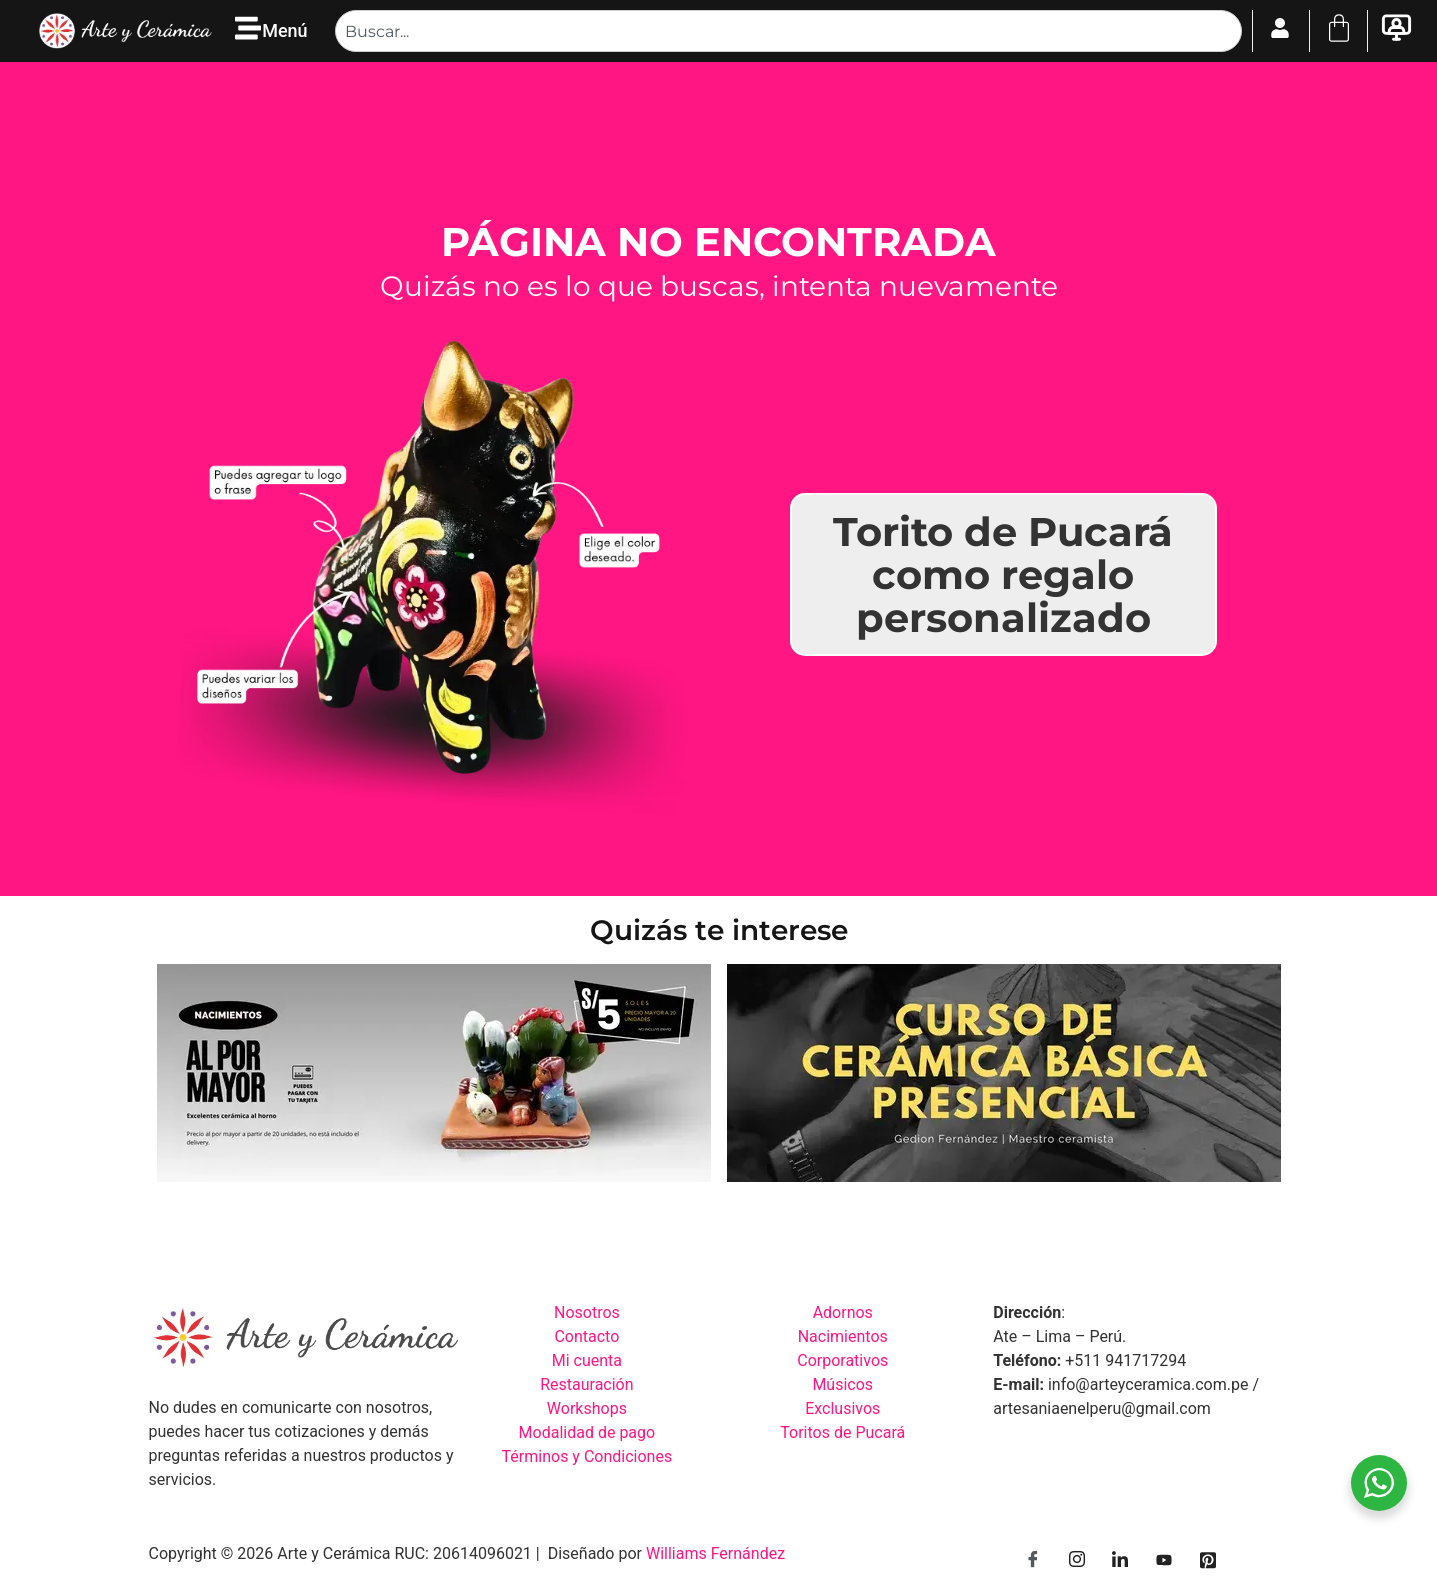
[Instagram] (1077, 1561)
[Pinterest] (1208, 1561)
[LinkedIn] (1120, 1561)
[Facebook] (1033, 1561)
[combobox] (788, 31)
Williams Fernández (715, 1553)
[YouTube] (1164, 1561)
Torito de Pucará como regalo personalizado (1003, 574)
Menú (284, 30)
